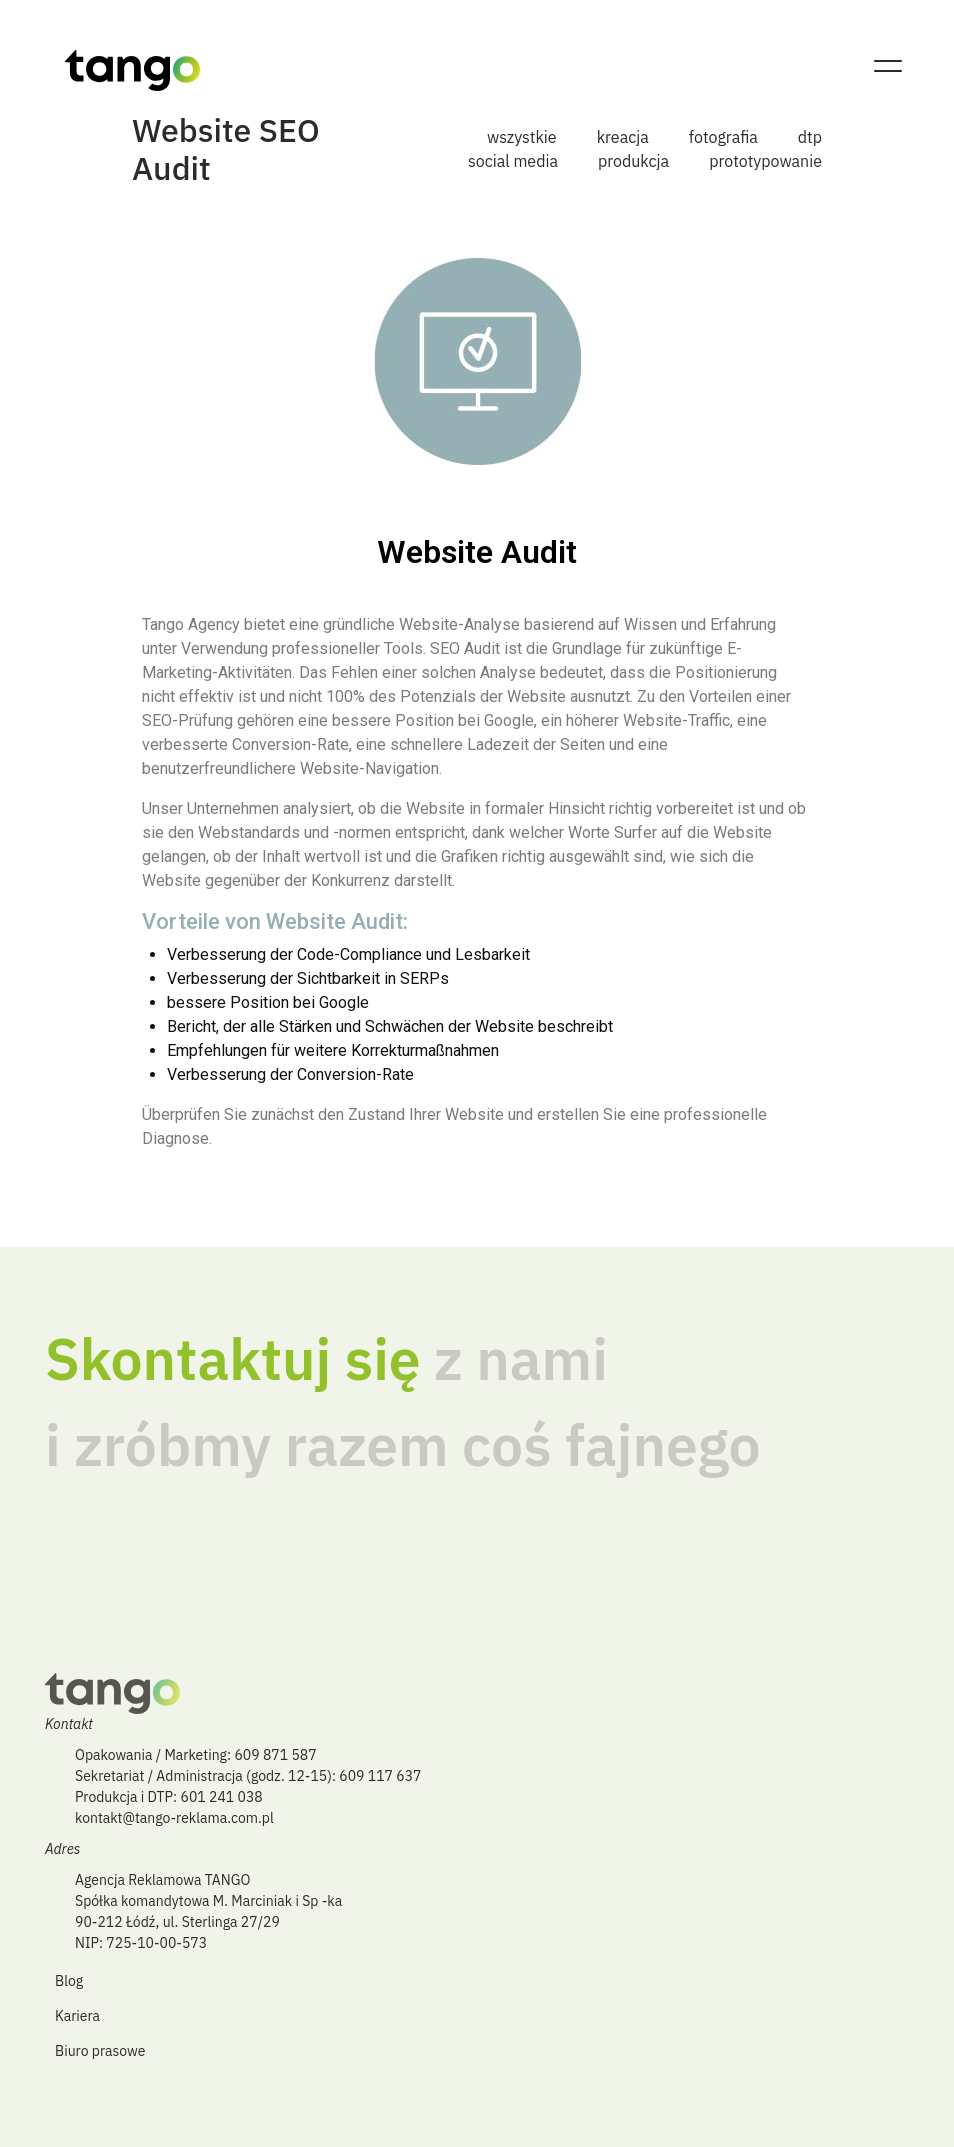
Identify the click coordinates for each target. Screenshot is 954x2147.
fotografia (723, 137)
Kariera (77, 2016)
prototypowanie (765, 161)
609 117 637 (380, 1776)
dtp (810, 137)
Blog (69, 1981)
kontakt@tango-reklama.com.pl (174, 1818)
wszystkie (522, 137)
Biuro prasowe (100, 2051)
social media (513, 161)
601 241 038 (222, 1797)
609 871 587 (275, 1755)
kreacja (623, 137)
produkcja (633, 161)
